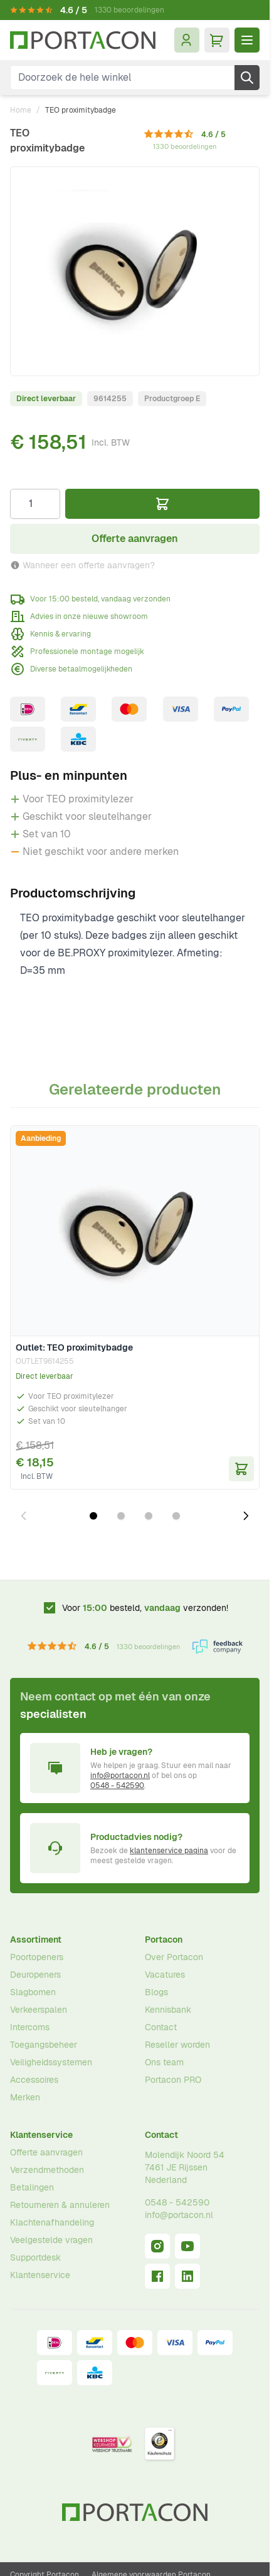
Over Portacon (174, 1957)
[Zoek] (247, 77)
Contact (161, 2027)
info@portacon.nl (120, 1776)
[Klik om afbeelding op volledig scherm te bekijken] (135, 271)
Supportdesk (35, 2257)
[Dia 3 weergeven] (148, 1516)
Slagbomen (33, 1992)
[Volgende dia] (246, 1516)
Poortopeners (36, 1957)
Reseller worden (177, 2044)
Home (20, 110)
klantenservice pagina (169, 1851)
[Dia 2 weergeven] (121, 1516)
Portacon (163, 1939)
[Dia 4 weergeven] (176, 1516)
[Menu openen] (247, 40)
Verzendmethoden (47, 2169)
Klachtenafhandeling (52, 2222)
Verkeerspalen (38, 2009)
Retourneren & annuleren (60, 2205)
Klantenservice (41, 2134)
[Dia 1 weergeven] (93, 1516)
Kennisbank (168, 2009)
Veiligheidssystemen (51, 2062)
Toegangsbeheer (43, 2044)
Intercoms (30, 2027)
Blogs (156, 1992)
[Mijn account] (186, 40)
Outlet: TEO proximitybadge (74, 1347)
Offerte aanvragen (46, 2152)
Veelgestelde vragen (51, 2240)
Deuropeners (35, 1974)
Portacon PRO (173, 2079)
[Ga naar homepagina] (82, 40)
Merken (25, 2097)
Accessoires (34, 2079)
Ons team (164, 2062)
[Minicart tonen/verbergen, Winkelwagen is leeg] (216, 40)
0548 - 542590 (117, 1786)
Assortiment (35, 1939)
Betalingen (32, 2187)
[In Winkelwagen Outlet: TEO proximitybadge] (241, 1468)
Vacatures (165, 1974)
